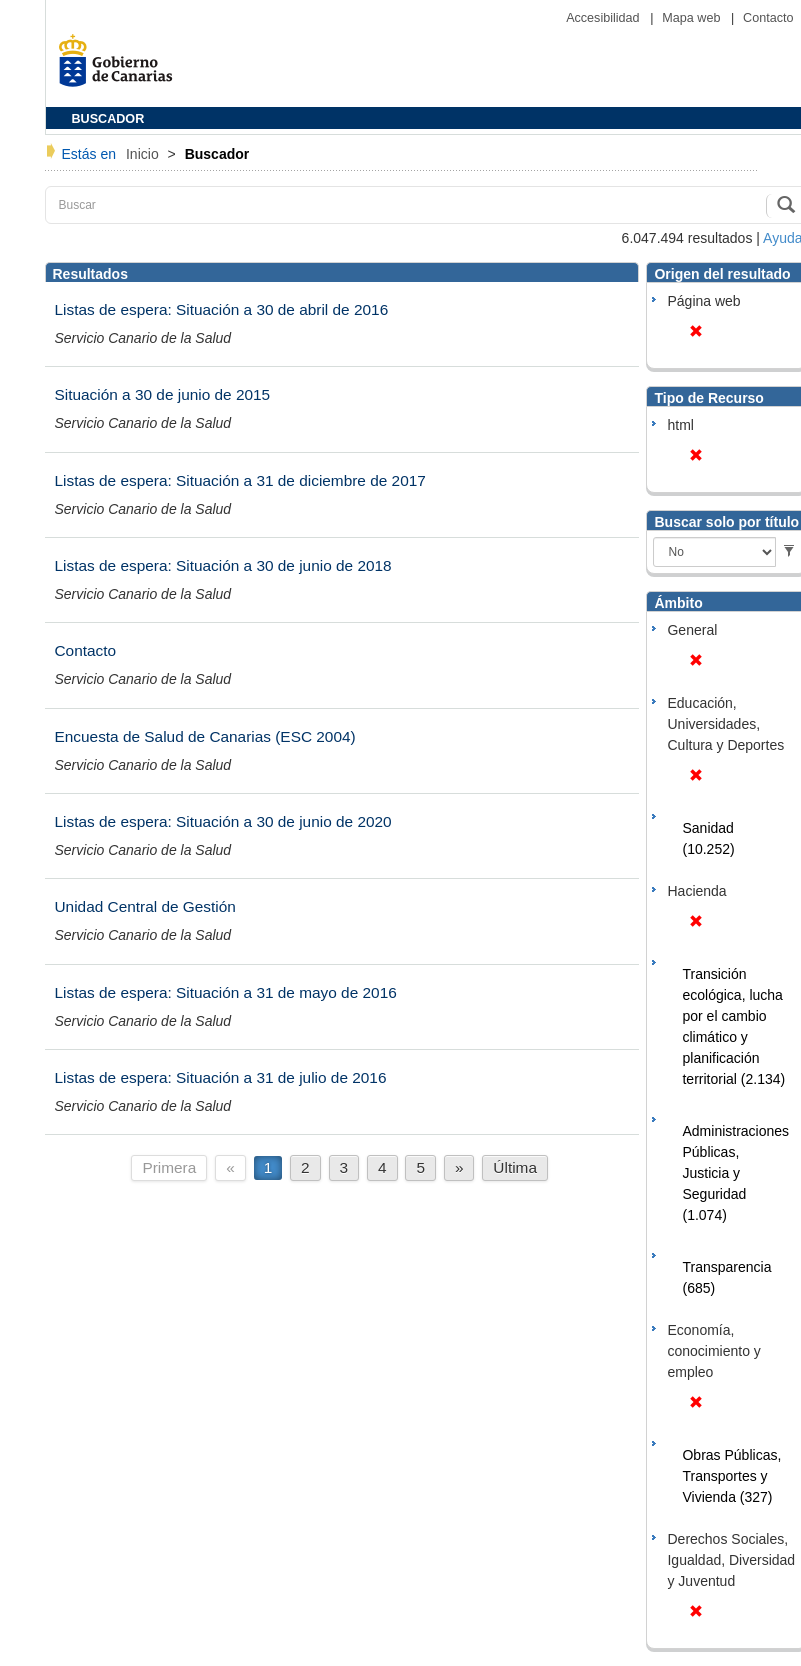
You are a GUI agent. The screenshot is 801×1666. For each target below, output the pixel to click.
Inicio (144, 154)
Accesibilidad (604, 18)
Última (515, 1167)
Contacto (768, 18)
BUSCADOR (108, 119)
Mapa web (693, 18)
